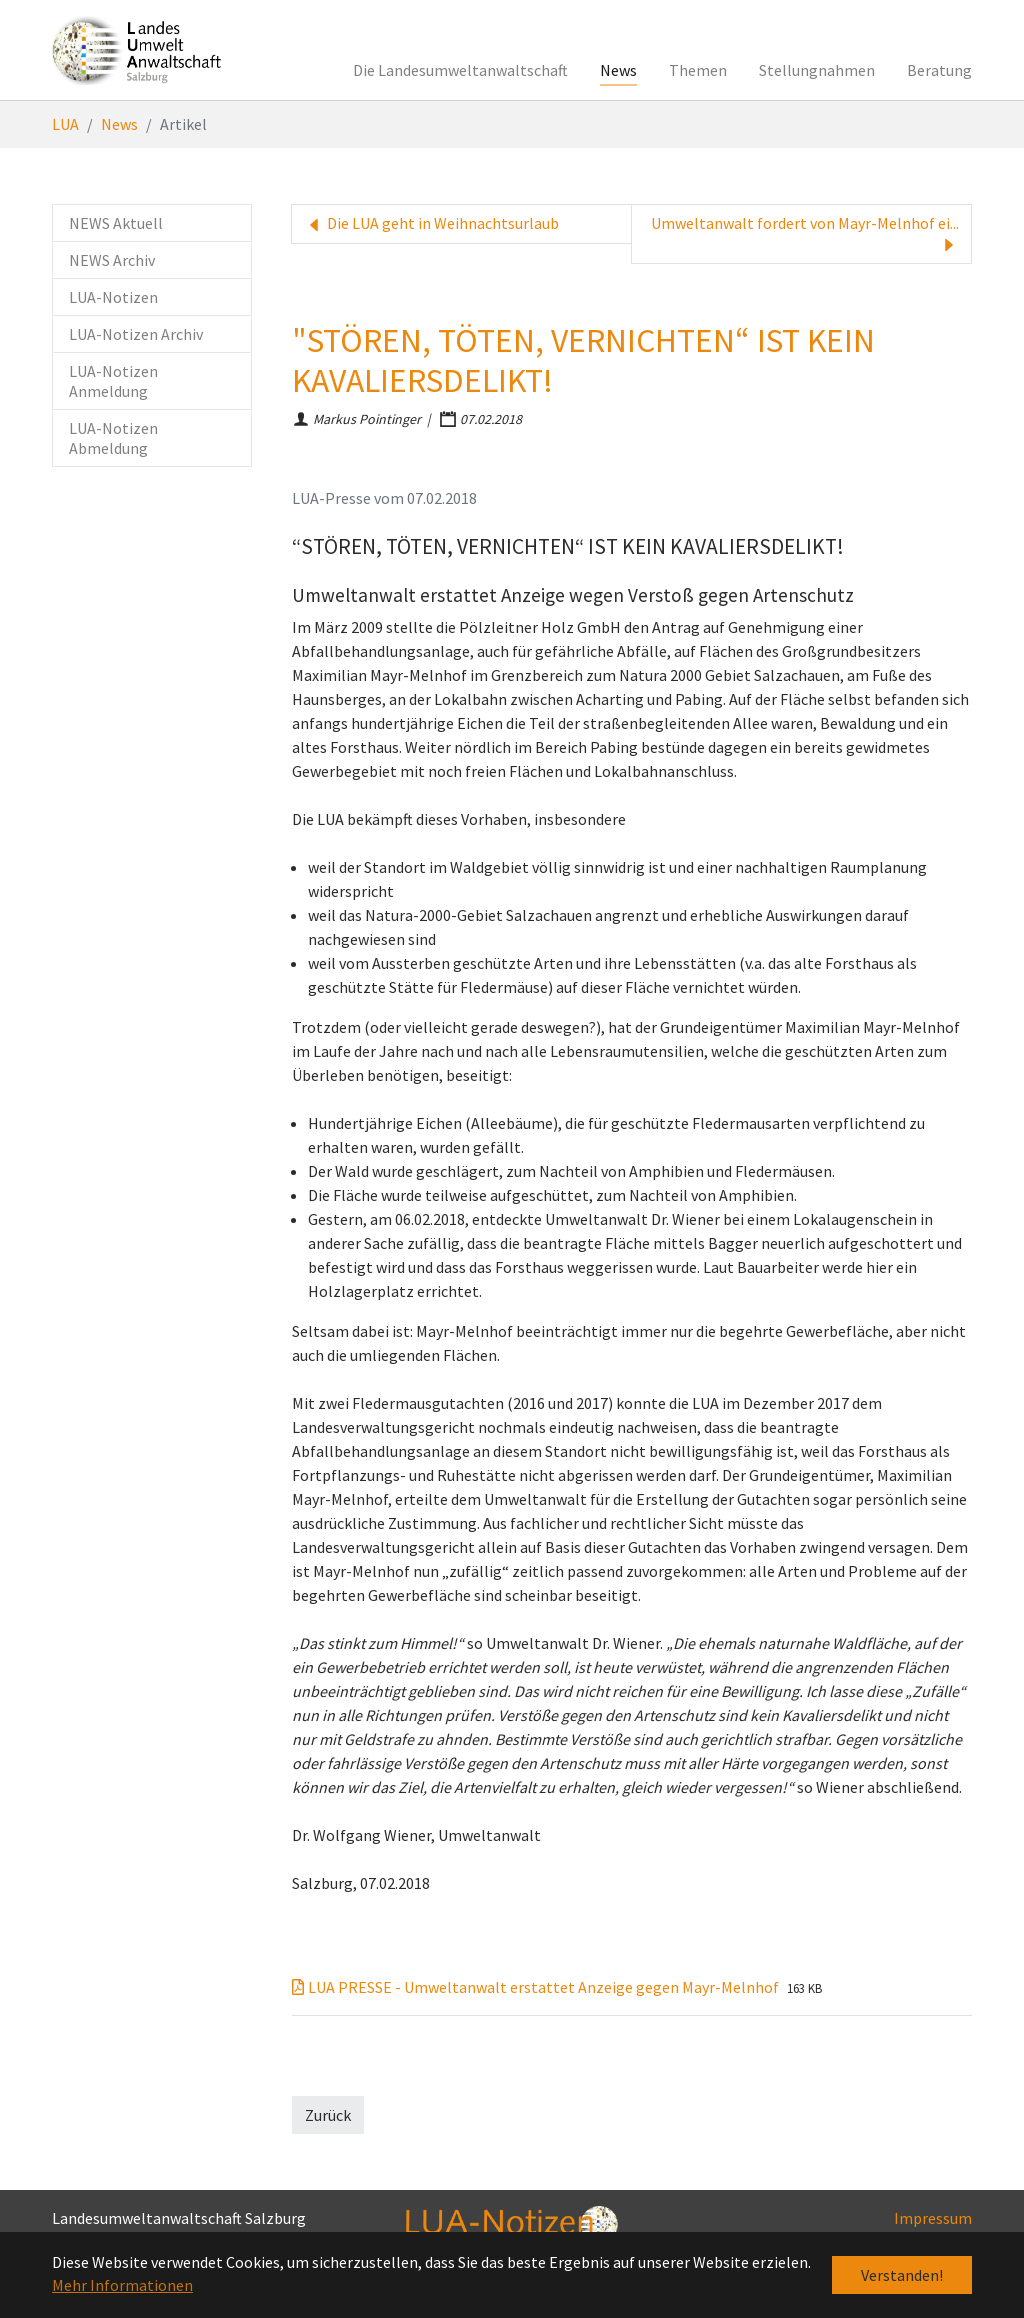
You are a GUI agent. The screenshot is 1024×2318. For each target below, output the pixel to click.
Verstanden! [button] (902, 2275)
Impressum (933, 2218)
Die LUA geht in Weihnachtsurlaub (431, 224)
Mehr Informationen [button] (122, 2285)
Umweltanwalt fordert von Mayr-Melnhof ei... (805, 234)
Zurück (328, 2115)
